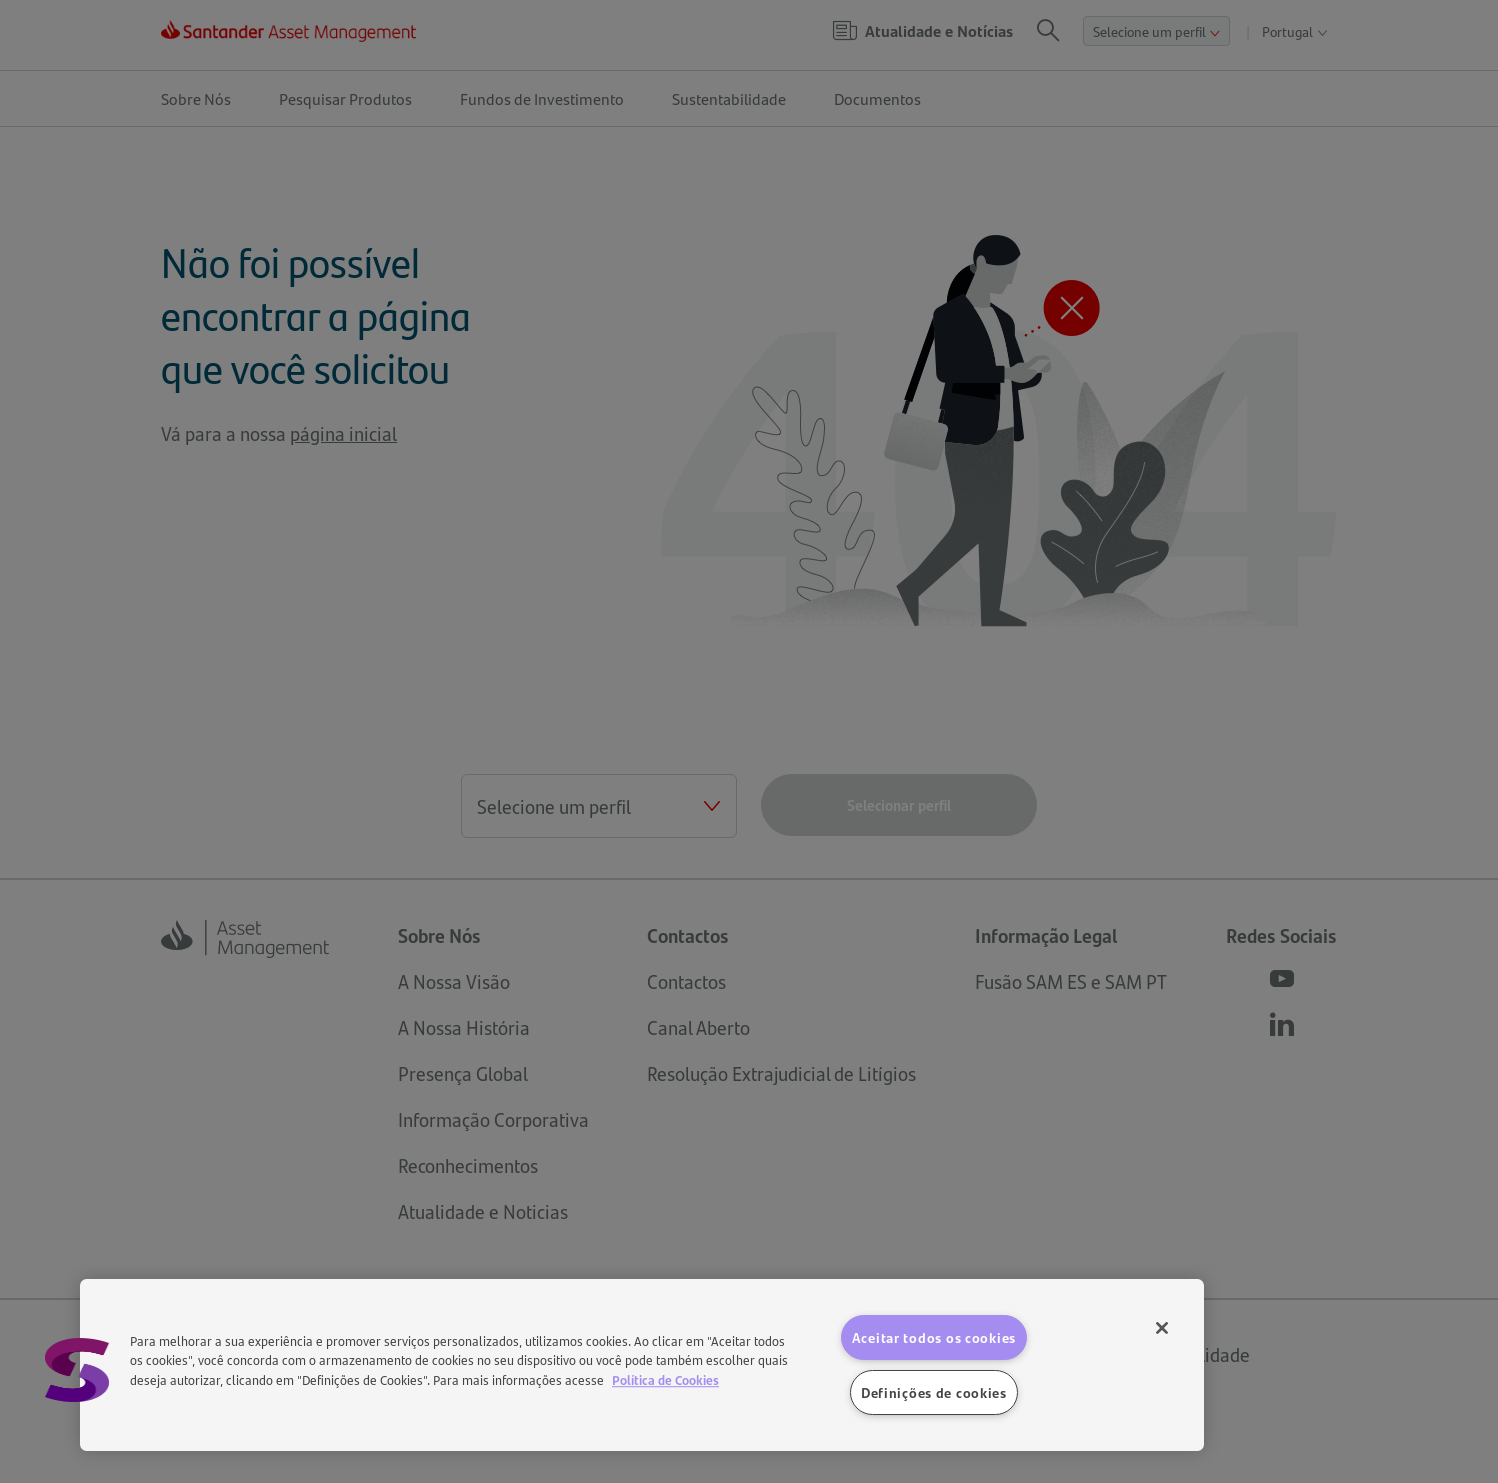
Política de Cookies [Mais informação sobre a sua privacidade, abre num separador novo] (665, 1379)
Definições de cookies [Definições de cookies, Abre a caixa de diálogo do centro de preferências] (934, 1392)
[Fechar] (1162, 1328)
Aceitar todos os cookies (934, 1337)
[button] (77, 1370)
